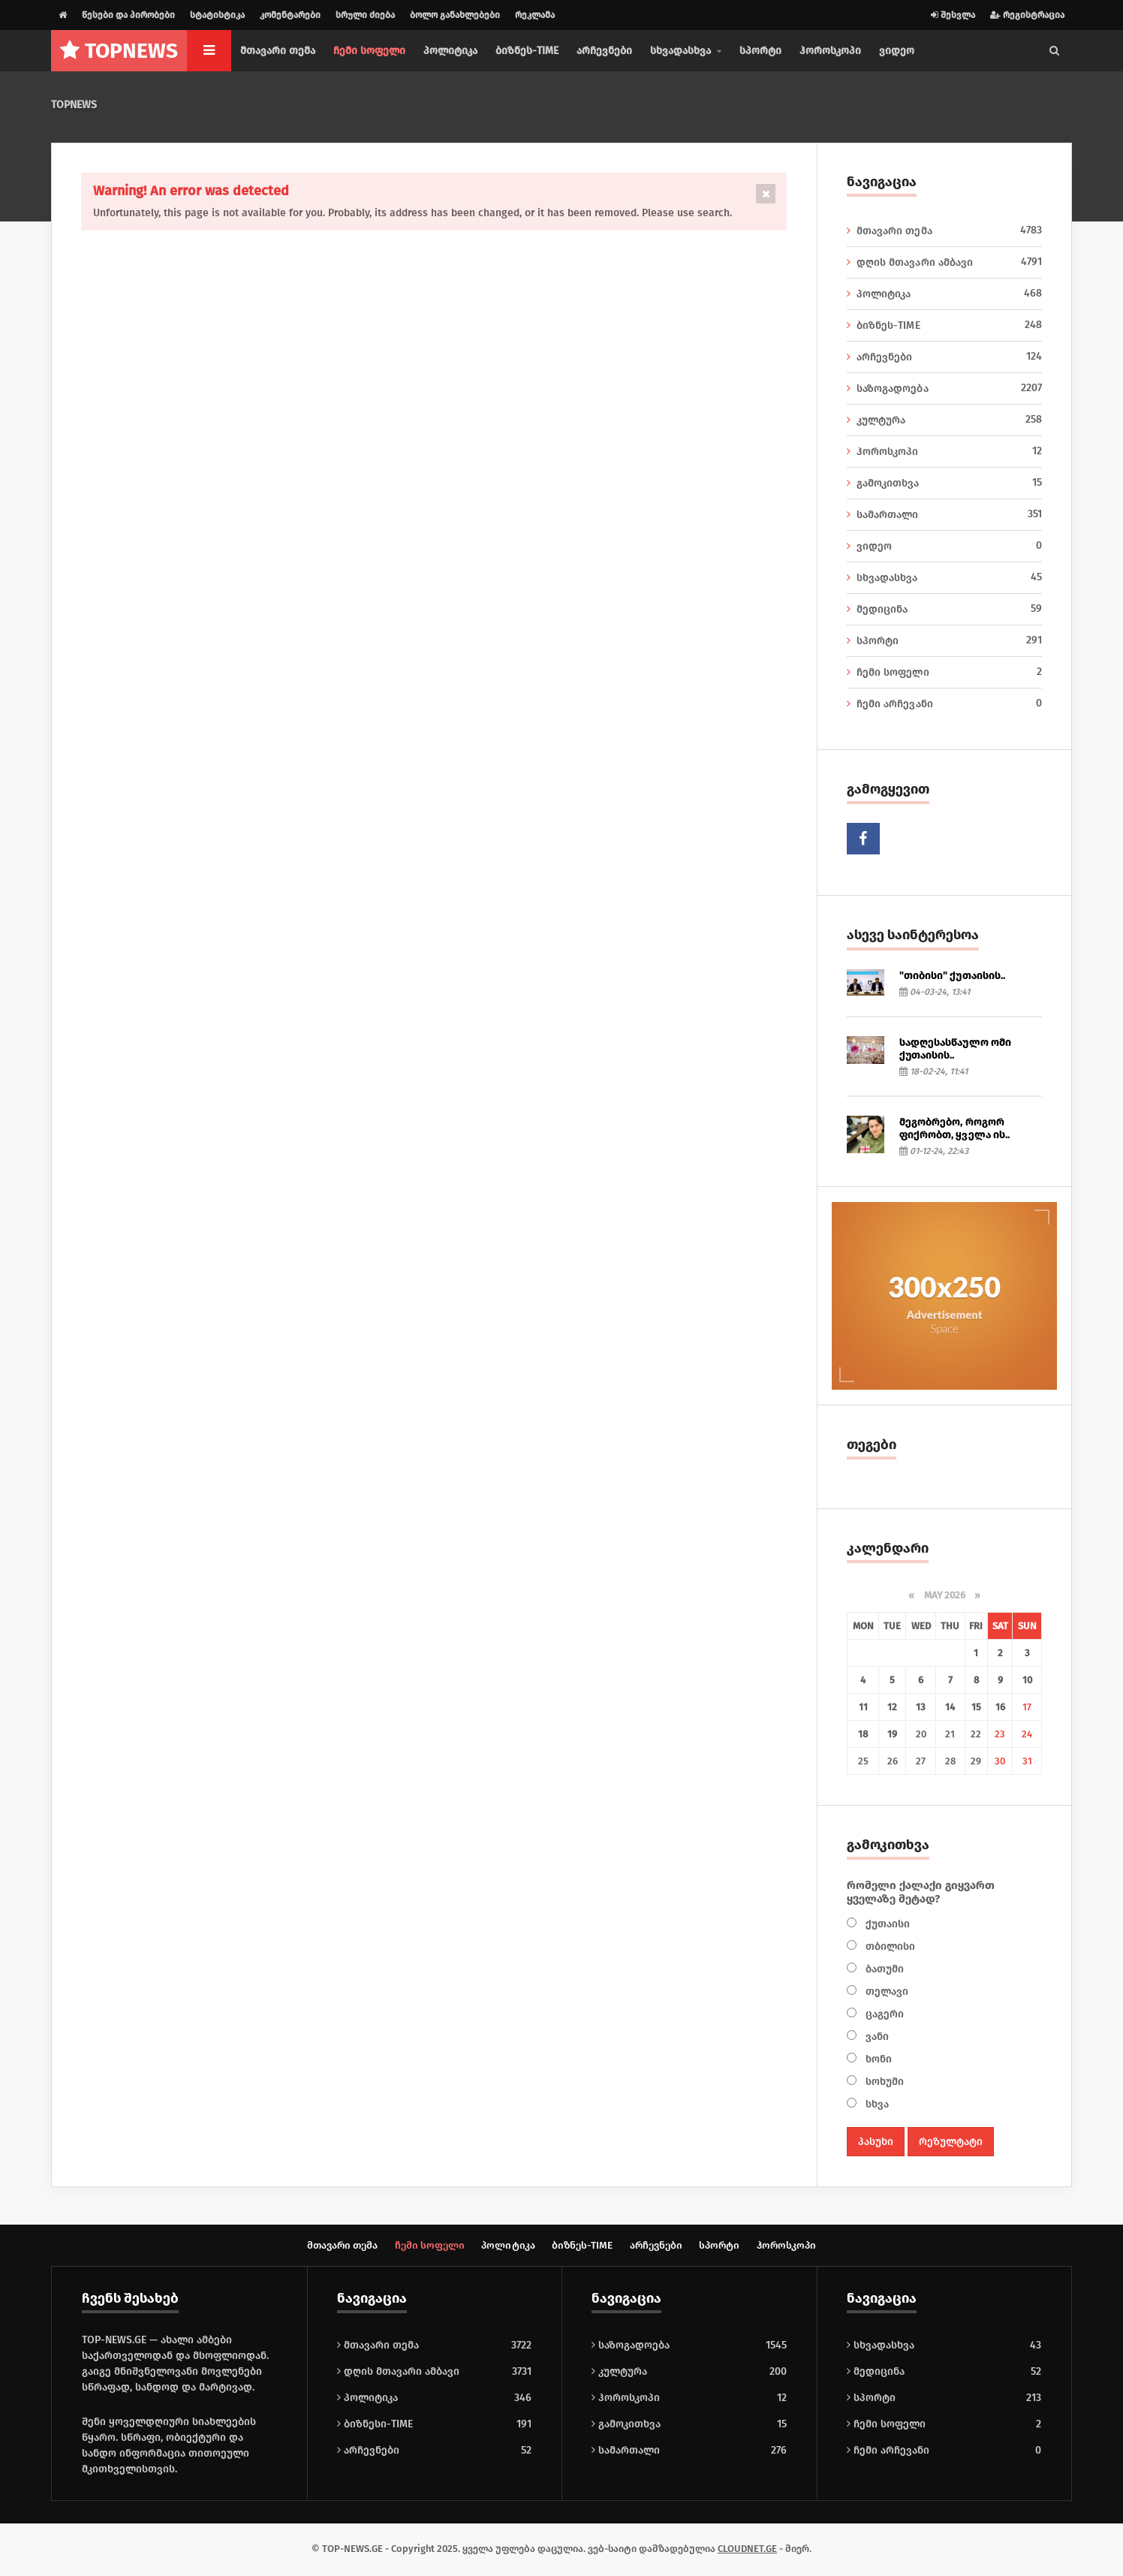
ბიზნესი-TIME (375, 2425)
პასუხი (875, 2141)
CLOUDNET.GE (747, 2550)
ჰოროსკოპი (830, 50)
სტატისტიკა (217, 15)
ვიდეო (896, 50)
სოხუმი (883, 2081)
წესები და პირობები (128, 15)
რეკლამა (535, 15)
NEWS (119, 50)
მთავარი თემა (277, 50)
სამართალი (944, 514)
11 (863, 1707)
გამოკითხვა (944, 483)
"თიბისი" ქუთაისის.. (951, 975)
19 (892, 1734)
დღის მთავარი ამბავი (944, 262)
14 (950, 1707)
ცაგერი (883, 2014)
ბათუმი (883, 1969)
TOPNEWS (74, 104)
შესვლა (953, 15)
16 (1000, 1707)
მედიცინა (944, 609)
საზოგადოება (944, 388)
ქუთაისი (886, 1924)
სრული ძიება (365, 15)
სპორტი (760, 50)
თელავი (885, 1991)
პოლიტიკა (450, 50)
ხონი (877, 2059)
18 (863, 1734)
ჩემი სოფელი (369, 50)
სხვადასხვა (944, 577)
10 (1027, 1680)
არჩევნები (604, 50)
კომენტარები (290, 15)
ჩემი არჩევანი (944, 703)
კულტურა (944, 420)
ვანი (876, 2036)
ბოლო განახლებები (455, 15)
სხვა (876, 2104)
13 (921, 1707)
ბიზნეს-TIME (526, 50)
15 (976, 1707)
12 (892, 1707)
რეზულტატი (951, 2141)
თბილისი (889, 1946)
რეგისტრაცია (1027, 15)
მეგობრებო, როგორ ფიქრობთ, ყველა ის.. (954, 1128)
